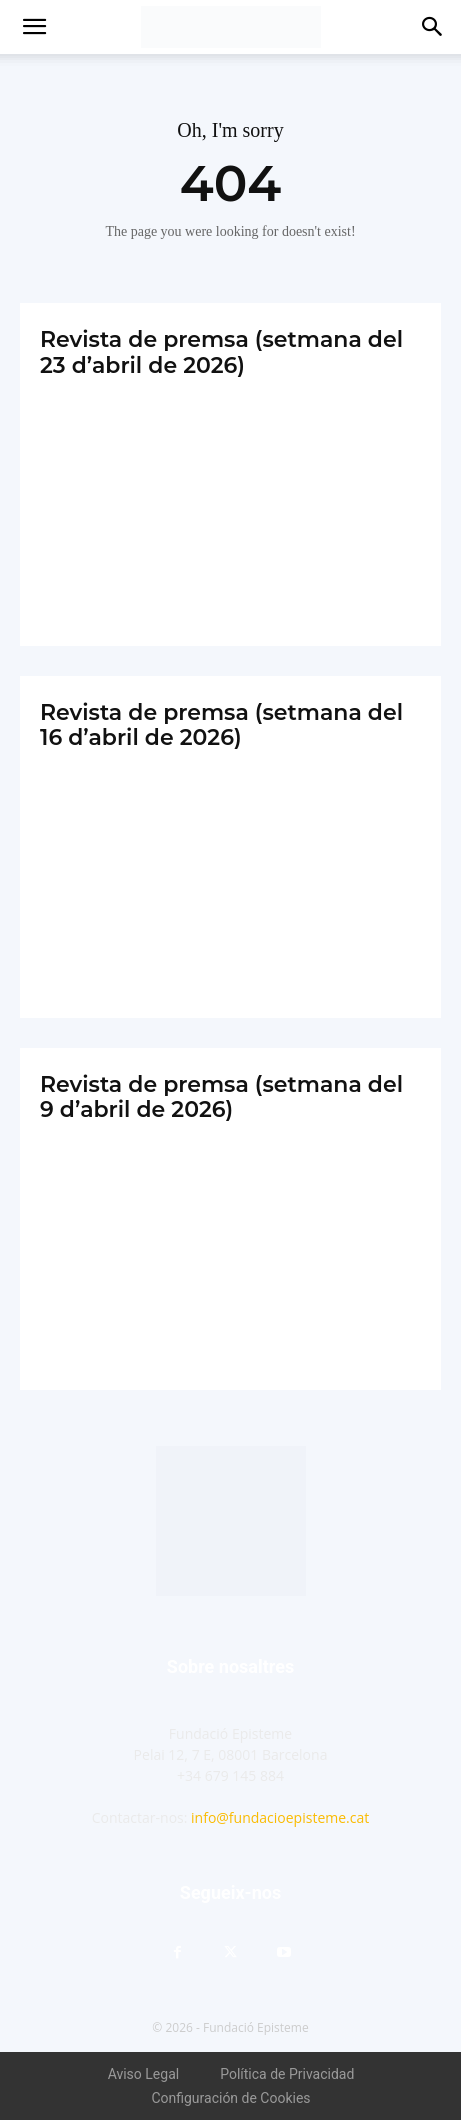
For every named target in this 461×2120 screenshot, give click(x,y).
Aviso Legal (144, 2074)
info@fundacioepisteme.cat (280, 1817)
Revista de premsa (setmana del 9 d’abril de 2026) (221, 1097)
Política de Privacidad (287, 2074)
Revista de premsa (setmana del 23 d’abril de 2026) (221, 352)
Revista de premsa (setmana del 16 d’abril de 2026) (221, 725)
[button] (34, 27)
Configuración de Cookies (230, 2098)
